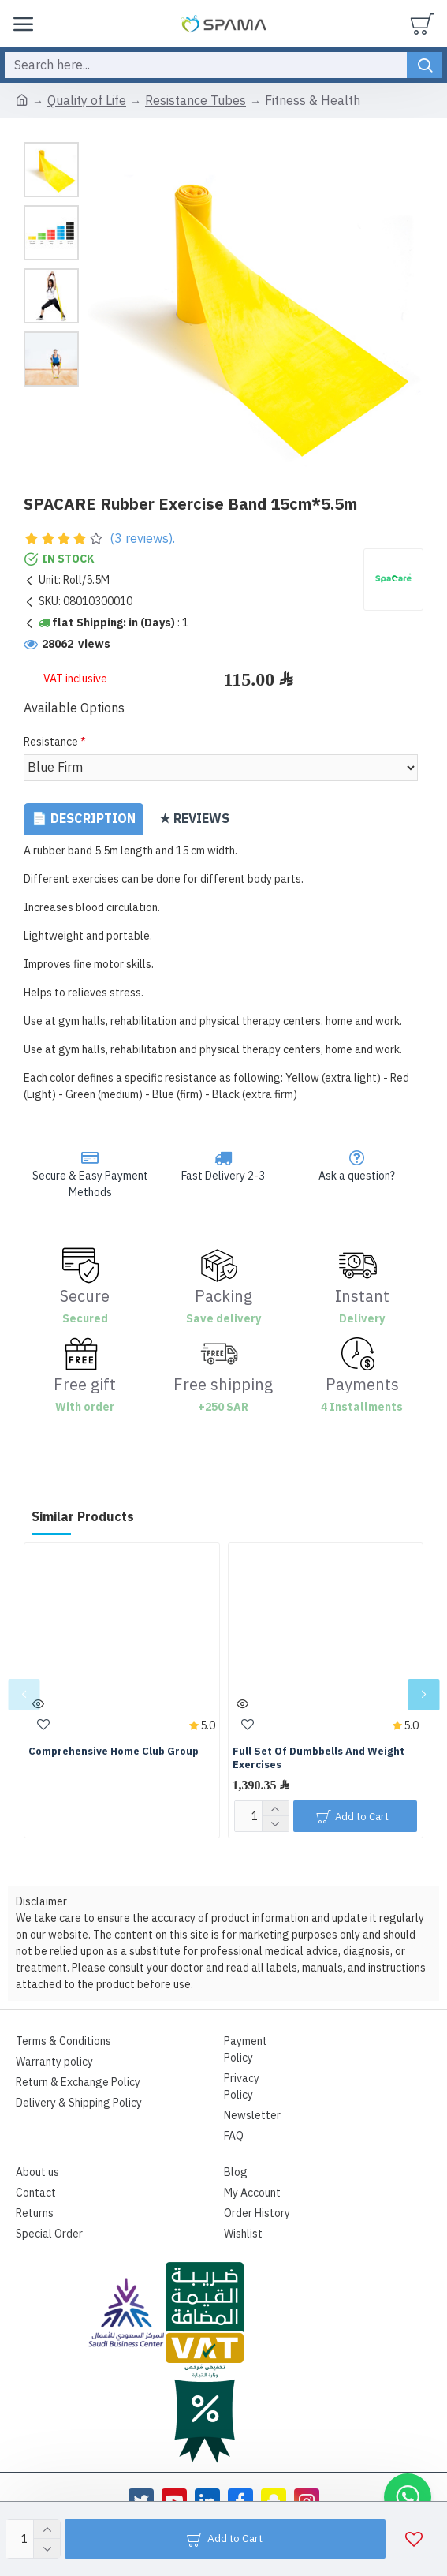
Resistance (51, 742)
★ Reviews (194, 818)
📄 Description (84, 818)
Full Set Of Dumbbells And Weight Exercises (318, 1758)
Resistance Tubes (195, 101)
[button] (23, 1694)
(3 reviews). (142, 538)
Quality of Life (86, 101)
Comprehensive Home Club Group (113, 1752)
